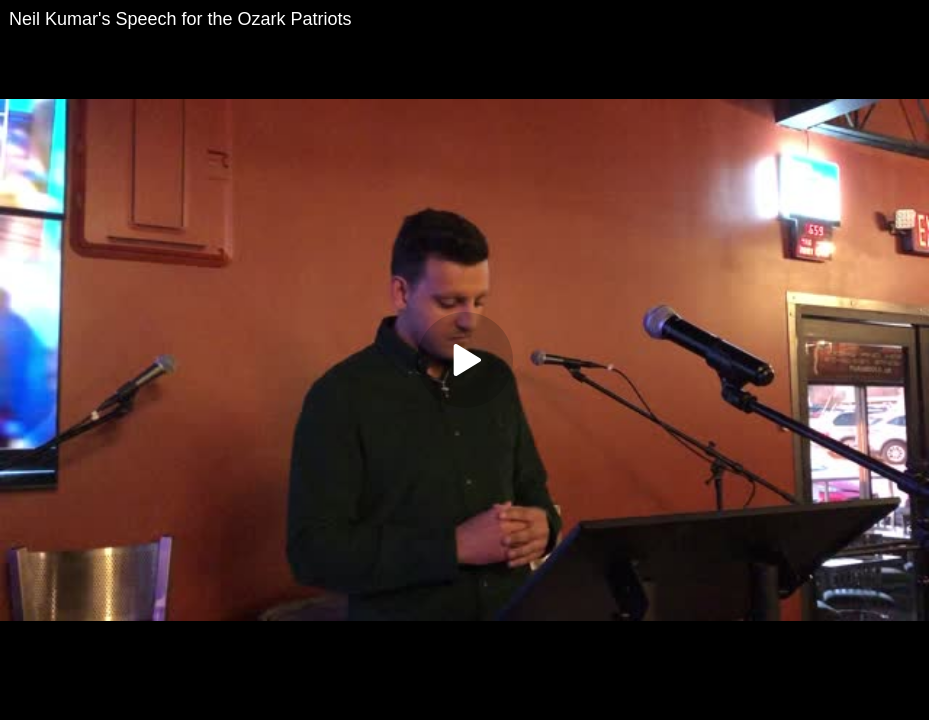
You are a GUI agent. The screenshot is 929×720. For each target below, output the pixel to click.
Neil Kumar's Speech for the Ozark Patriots (180, 19)
